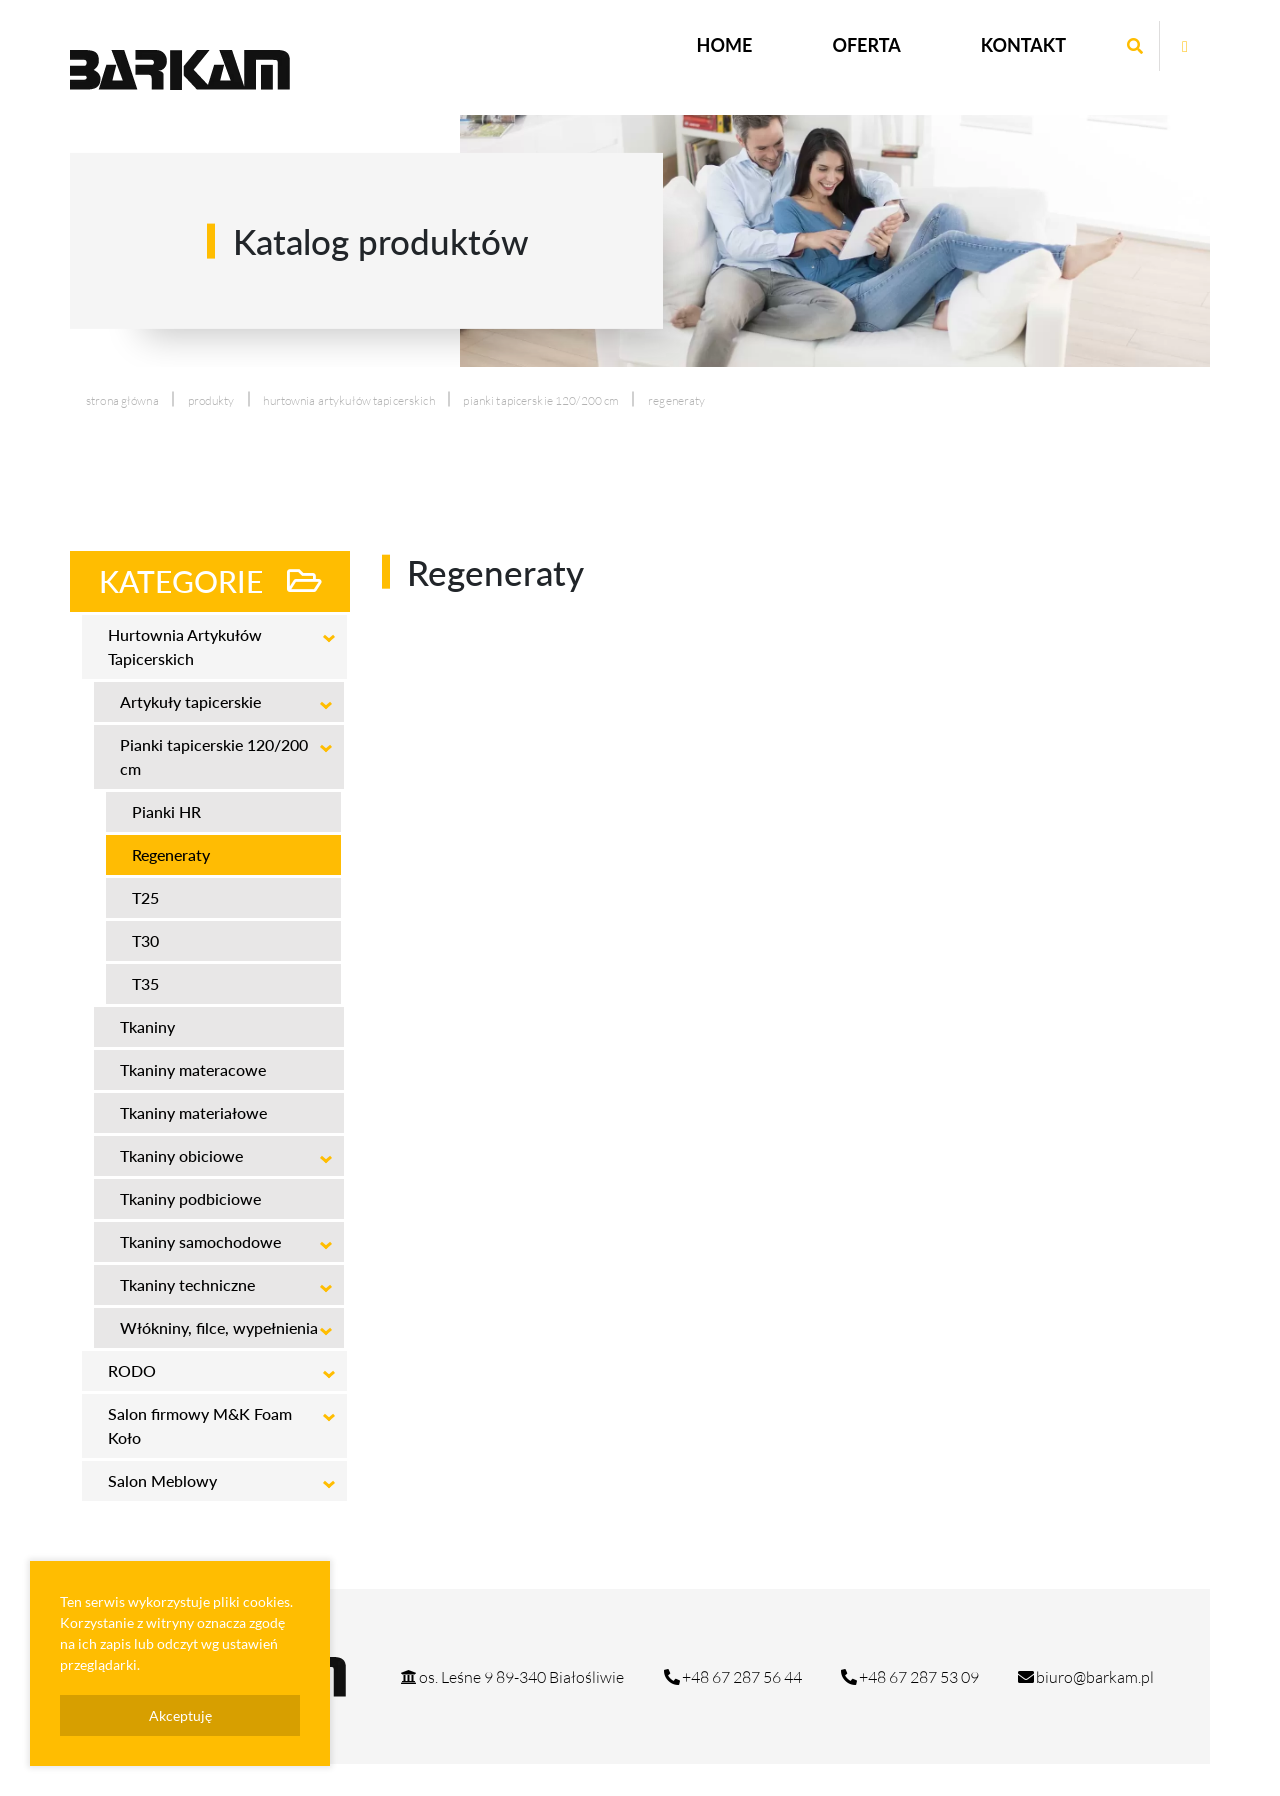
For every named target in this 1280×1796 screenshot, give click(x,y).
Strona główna (122, 400)
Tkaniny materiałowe (193, 1112)
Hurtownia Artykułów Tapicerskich (348, 400)
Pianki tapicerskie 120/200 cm (541, 400)
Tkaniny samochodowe (200, 1241)
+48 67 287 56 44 (732, 1677)
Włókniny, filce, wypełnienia (219, 1327)
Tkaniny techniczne (187, 1284)
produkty (211, 400)
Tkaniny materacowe (193, 1069)
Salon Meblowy (162, 1480)
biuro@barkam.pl (1085, 1677)
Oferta (866, 45)
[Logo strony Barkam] (180, 70)
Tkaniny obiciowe (181, 1155)
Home (725, 45)
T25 (145, 897)
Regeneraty (171, 854)
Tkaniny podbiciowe (190, 1198)
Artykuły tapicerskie (190, 701)
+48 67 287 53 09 (909, 1677)
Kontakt (1023, 45)
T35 (145, 983)
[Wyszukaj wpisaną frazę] (1135, 46)
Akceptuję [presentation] (180, 1715)
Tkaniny (147, 1026)
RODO (132, 1370)
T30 (145, 940)
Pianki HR (166, 811)
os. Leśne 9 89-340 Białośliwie (511, 1677)
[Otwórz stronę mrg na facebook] (1185, 46)
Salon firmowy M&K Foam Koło (200, 1425)
